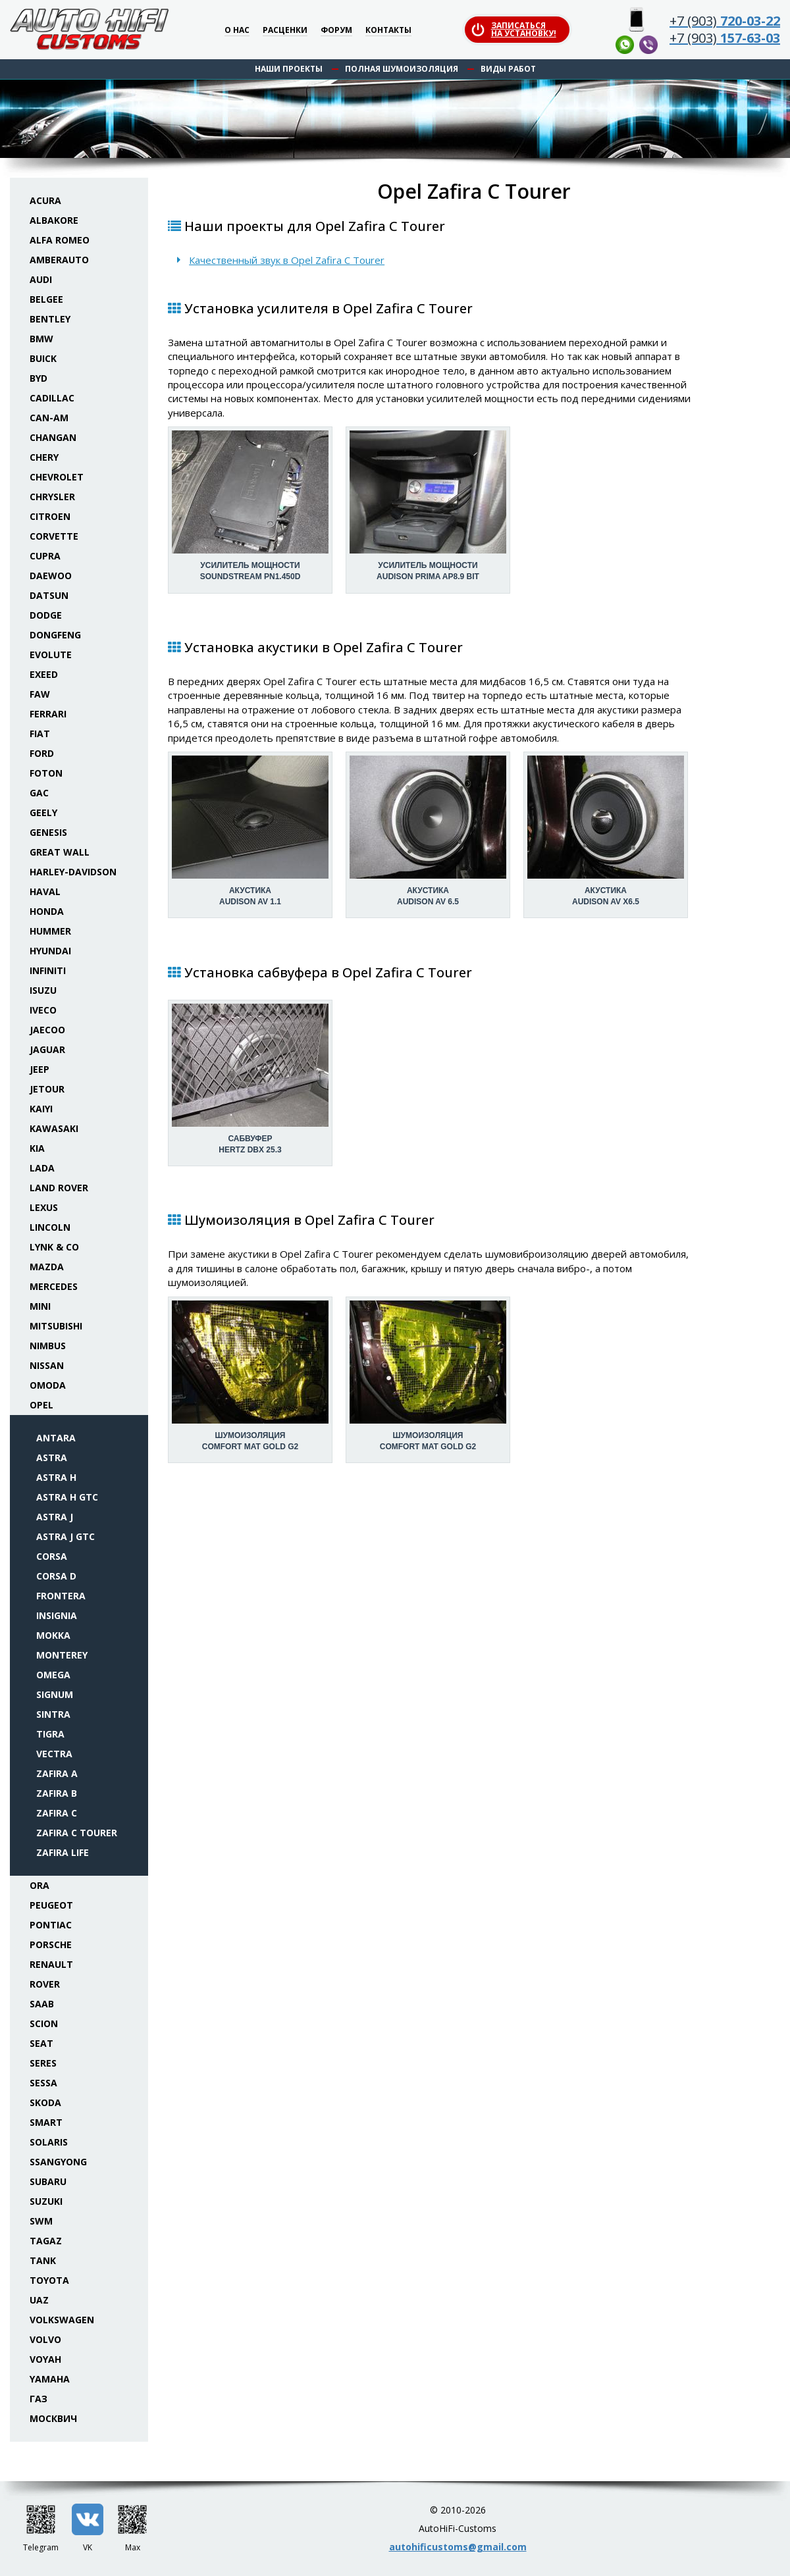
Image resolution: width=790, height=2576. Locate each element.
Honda (47, 911)
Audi (41, 279)
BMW (41, 338)
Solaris (49, 2142)
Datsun (49, 595)
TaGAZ (46, 2240)
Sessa (43, 2082)
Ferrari (48, 714)
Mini (40, 1306)
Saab (42, 2003)
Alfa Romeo (60, 240)
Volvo (45, 2339)
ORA (39, 1885)
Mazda (47, 1266)
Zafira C (56, 1813)
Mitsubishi (56, 1326)
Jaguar (47, 1049)
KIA (37, 1148)
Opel (41, 1405)
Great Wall (60, 852)
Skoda (45, 2102)
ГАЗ (38, 2398)
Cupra (45, 556)
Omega (53, 1674)
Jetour (47, 1089)
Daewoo (51, 575)
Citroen (50, 516)
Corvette (54, 536)
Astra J (54, 1516)
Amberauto (59, 259)
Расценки (285, 31)
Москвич (53, 2418)
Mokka (53, 1635)
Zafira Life (62, 1852)
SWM (41, 2221)
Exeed (44, 674)
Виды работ (508, 68)
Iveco (43, 1010)
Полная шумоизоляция (401, 68)
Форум (336, 31)
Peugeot (51, 1905)
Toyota (49, 2280)
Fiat (40, 733)
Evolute (51, 654)
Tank (43, 2260)
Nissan (47, 1365)
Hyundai (50, 950)
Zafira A (57, 1773)
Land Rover (59, 1187)
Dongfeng (55, 635)
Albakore (54, 220)
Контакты (388, 31)
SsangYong (58, 2161)
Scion (44, 2023)
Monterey (62, 1655)
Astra (51, 1457)
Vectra (54, 1753)
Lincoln (50, 1227)
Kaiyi (41, 1108)
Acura (45, 200)
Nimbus (48, 1345)
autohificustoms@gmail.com (458, 2546)
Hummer (50, 931)
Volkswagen (62, 2319)
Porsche (51, 1944)
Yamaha (50, 2379)
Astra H (56, 1477)
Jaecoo (47, 1029)
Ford (42, 753)
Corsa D (56, 1576)
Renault (51, 1964)
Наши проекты (289, 68)
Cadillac (52, 398)
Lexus (44, 1207)
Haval (45, 891)
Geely (43, 812)
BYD (38, 378)
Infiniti (48, 970)
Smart (46, 2122)
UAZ (39, 2300)
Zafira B (56, 1793)
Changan (53, 437)
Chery (44, 457)
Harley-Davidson (73, 871)
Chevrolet (57, 477)
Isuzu (43, 990)
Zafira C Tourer (76, 1832)
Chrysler (52, 496)
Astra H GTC (67, 1497)
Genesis (48, 832)
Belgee (46, 299)
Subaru (48, 2181)
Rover (45, 1984)
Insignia (56, 1615)
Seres (43, 2063)
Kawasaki (54, 1128)
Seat (41, 2043)
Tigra (50, 1734)
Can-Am (49, 417)
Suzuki (46, 2201)
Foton (46, 773)
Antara (56, 1437)
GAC (39, 792)
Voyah (45, 2359)
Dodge (46, 615)
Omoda (48, 1385)
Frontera (61, 1595)
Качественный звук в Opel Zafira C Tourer (286, 260)
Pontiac (51, 1925)
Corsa (51, 1556)
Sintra (53, 1714)
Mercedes (54, 1286)
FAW (40, 694)
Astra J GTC (65, 1536)
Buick (43, 358)
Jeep (39, 1069)
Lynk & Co (54, 1247)
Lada (42, 1168)
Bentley (50, 319)
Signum (54, 1694)
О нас (237, 31)
